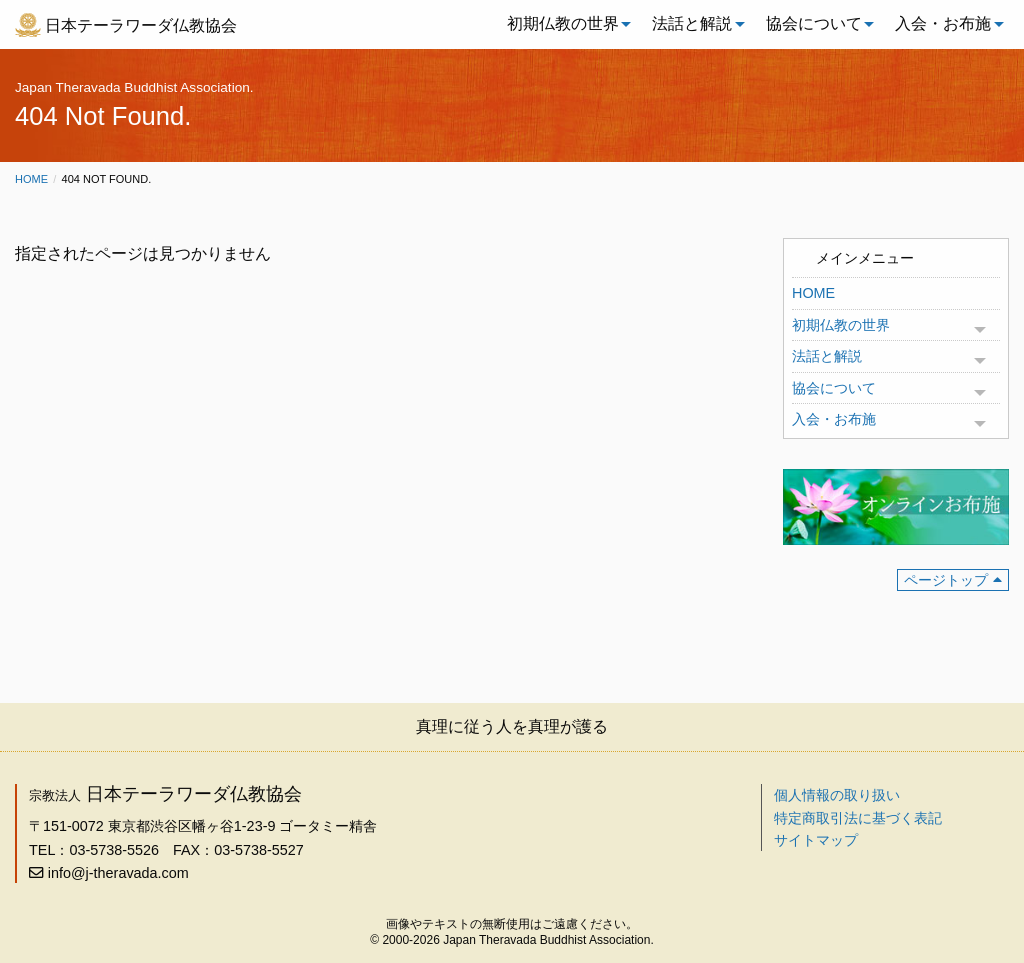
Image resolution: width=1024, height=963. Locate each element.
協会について (814, 23)
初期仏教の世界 (563, 23)
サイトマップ (816, 840)
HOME (813, 293)
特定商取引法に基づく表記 (858, 818)
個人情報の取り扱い (837, 795)
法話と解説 (692, 23)
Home (31, 179)
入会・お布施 (943, 23)
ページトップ (946, 580)
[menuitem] (564, 24)
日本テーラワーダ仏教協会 (141, 25)
